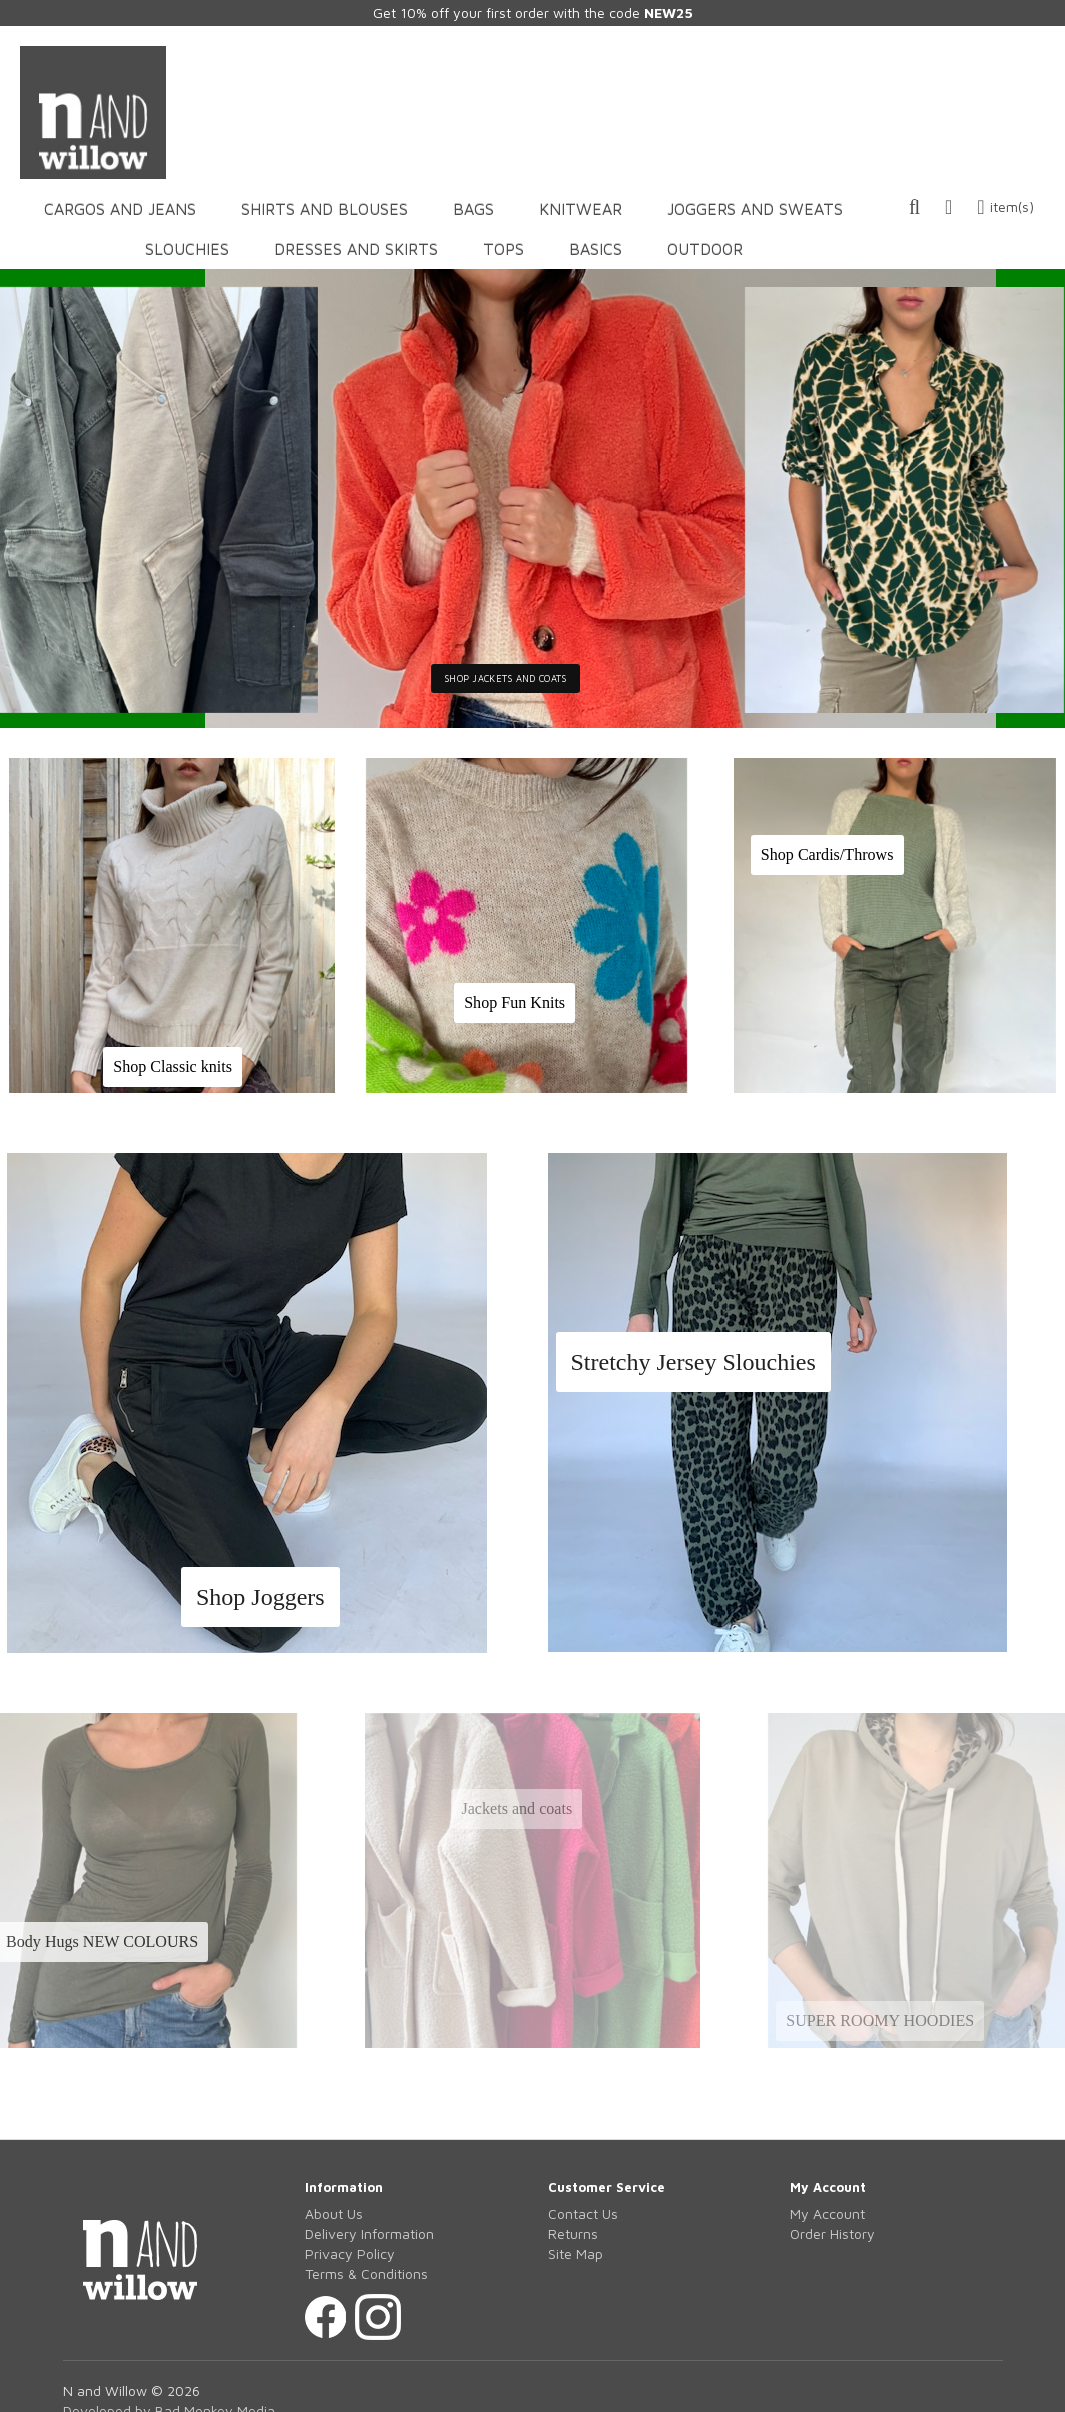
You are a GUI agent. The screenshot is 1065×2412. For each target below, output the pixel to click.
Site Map (575, 2253)
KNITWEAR (580, 209)
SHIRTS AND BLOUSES (324, 209)
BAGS (473, 209)
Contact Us (583, 2213)
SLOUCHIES (187, 249)
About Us (334, 2213)
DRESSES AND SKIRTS (356, 249)
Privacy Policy (350, 2253)
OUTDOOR (705, 249)
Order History (832, 2233)
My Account (827, 2213)
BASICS (595, 249)
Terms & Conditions (366, 2273)
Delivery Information (369, 2233)
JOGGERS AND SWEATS (755, 209)
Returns (573, 2233)
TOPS (503, 249)
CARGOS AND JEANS (120, 209)
